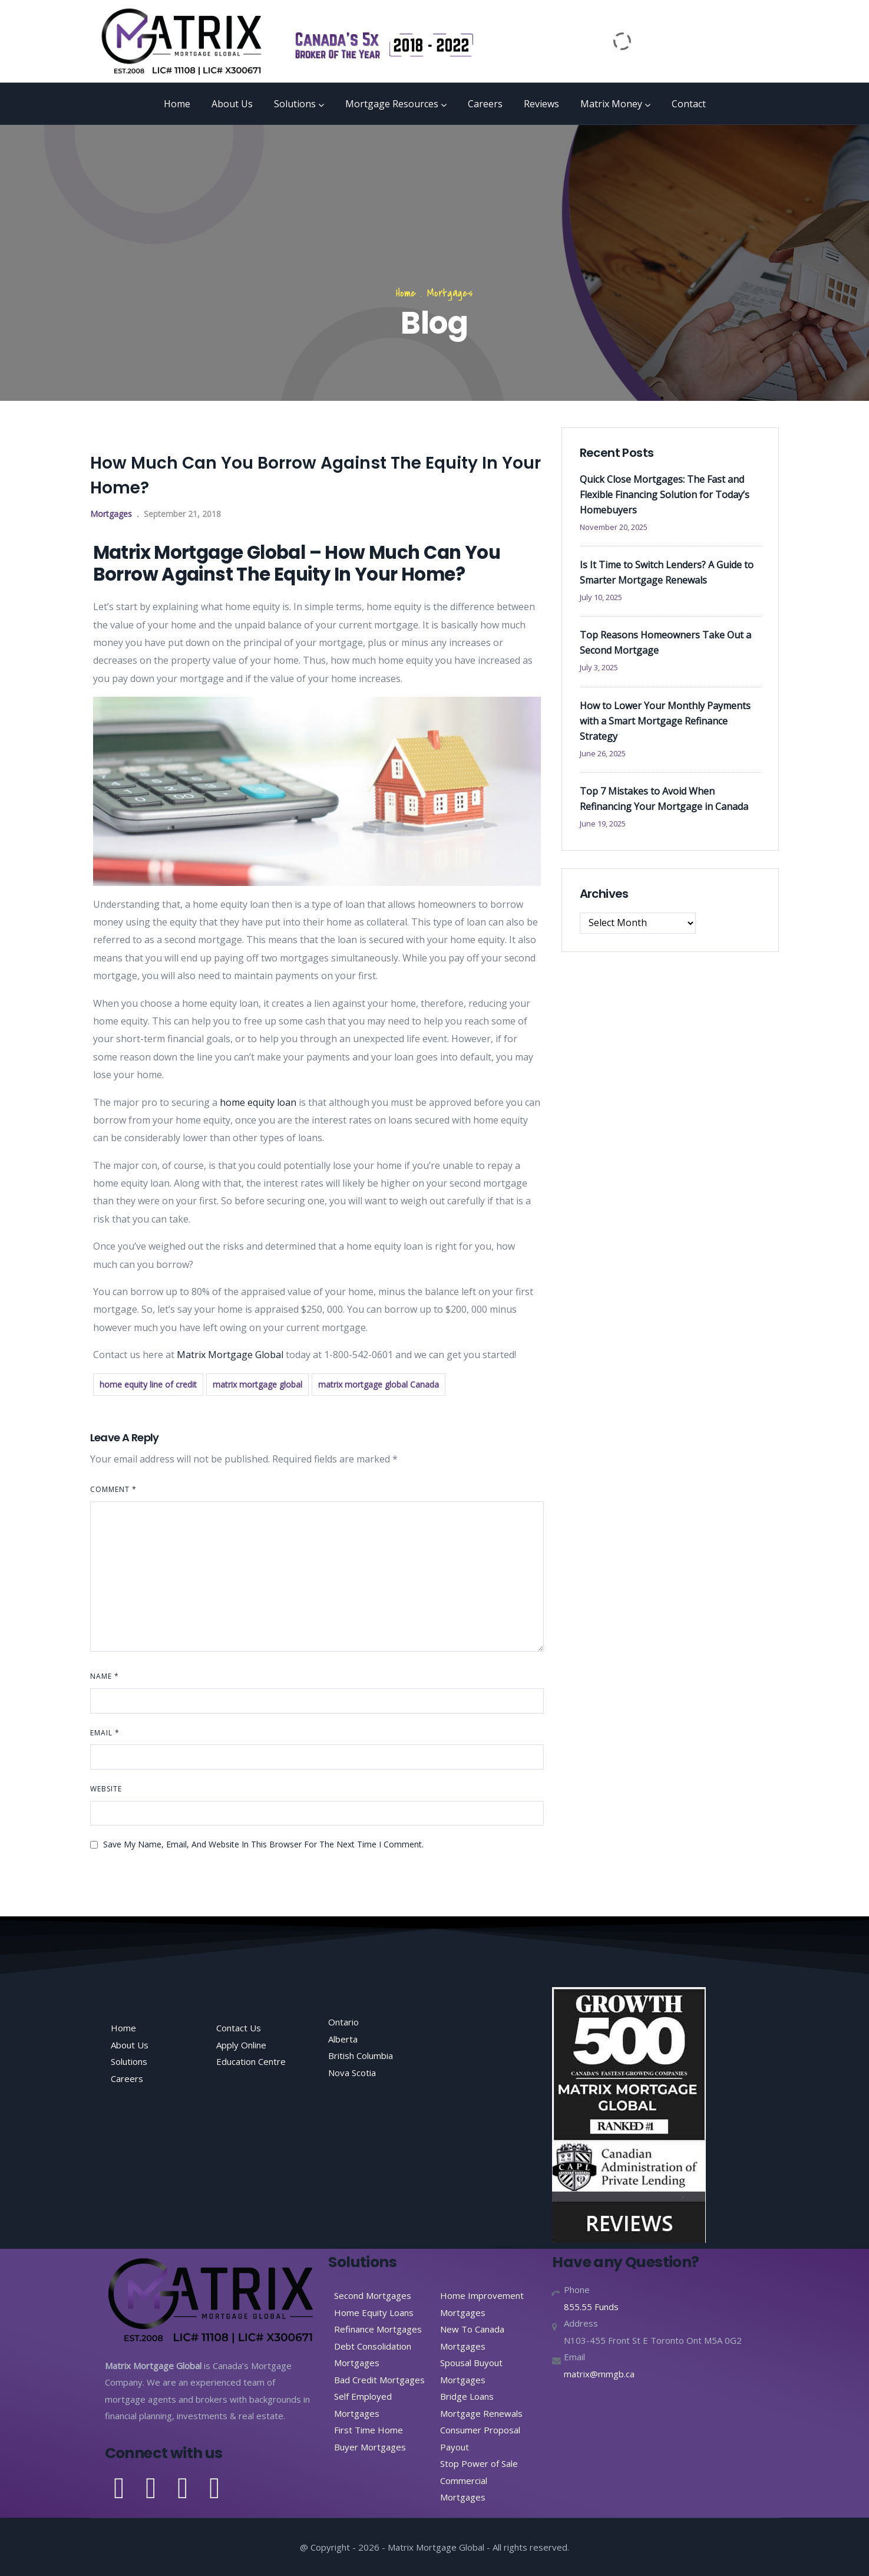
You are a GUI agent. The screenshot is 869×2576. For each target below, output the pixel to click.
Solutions (299, 103)
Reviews (541, 103)
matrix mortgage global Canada (378, 1384)
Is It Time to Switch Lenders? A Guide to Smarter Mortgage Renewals (667, 572)
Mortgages (450, 293)
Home (177, 103)
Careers (485, 103)
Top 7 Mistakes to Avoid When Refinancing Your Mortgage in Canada (664, 799)
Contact (689, 103)
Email (105, 1733)
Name (104, 1676)
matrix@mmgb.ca (599, 2374)
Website (106, 1789)
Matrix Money (615, 103)
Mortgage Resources (396, 103)
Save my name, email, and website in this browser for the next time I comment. (263, 1844)
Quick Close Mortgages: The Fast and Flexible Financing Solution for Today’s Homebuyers (664, 494)
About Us (232, 103)
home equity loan (256, 1102)
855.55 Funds (591, 2307)
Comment (113, 1489)
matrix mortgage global (257, 1384)
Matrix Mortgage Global (230, 1354)
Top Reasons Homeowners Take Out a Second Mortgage (665, 642)
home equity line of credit (148, 1384)
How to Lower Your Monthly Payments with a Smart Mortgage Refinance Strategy (665, 721)
